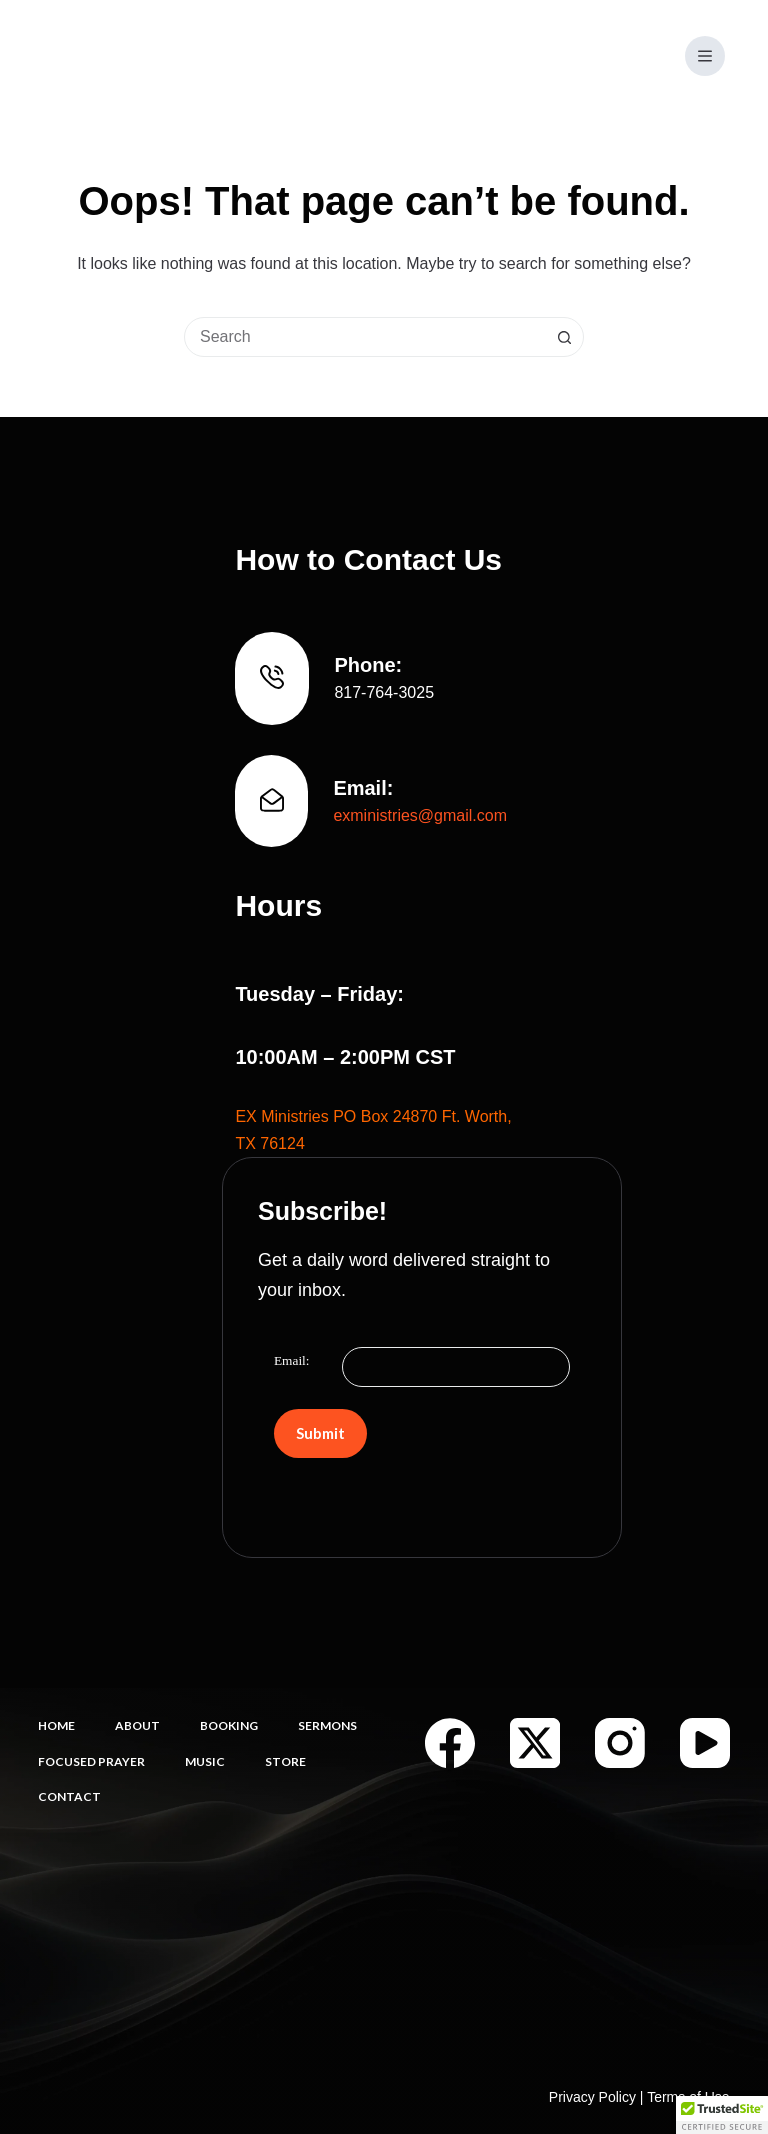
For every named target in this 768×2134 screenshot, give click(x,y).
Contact (69, 1796)
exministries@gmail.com (420, 815)
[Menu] (705, 56)
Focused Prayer (91, 1761)
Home (56, 1725)
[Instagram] (620, 1743)
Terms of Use (688, 2097)
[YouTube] (705, 1743)
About (137, 1725)
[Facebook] (450, 1743)
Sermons (327, 1725)
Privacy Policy (592, 2097)
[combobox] (365, 337)
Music (205, 1761)
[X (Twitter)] (535, 1743)
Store (285, 1761)
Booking (229, 1725)
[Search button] (564, 337)
